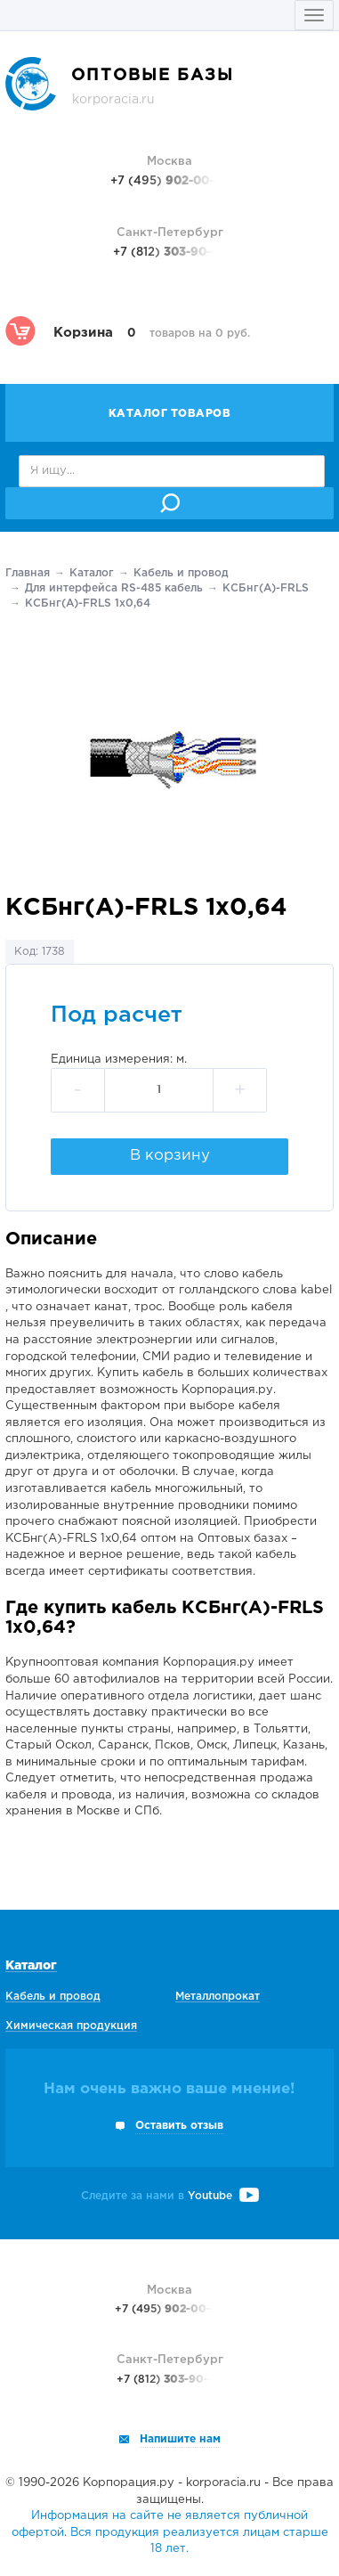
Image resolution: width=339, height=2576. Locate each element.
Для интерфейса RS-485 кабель (114, 588)
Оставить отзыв (179, 2126)
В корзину (170, 1155)
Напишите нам (180, 2439)
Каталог (91, 573)
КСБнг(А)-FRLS (265, 588)
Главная (27, 573)
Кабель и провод (181, 573)
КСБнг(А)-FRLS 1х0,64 (87, 603)
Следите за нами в (170, 2196)
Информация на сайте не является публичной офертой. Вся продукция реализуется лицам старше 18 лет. (170, 2532)
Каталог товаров (170, 414)
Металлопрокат (217, 1996)
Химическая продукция (71, 2026)
